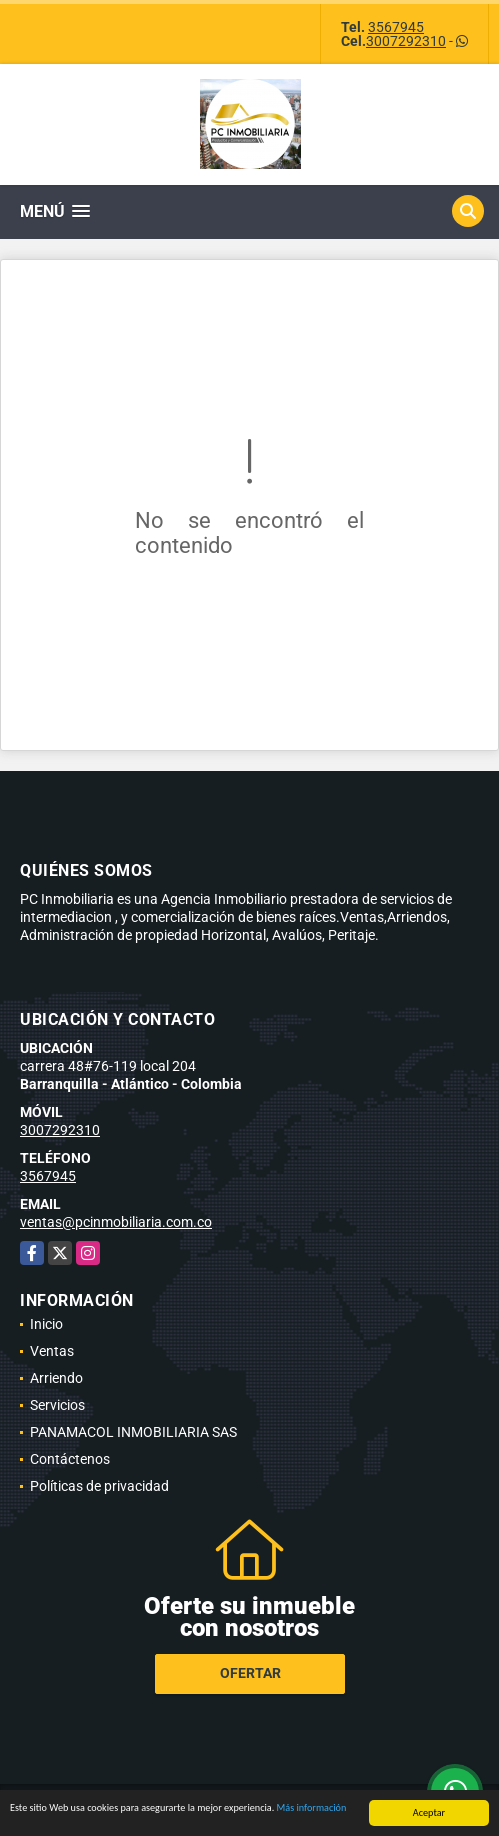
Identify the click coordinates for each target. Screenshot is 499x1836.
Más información (312, 1808)
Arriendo (56, 1378)
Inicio (46, 1324)
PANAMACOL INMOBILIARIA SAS (133, 1432)
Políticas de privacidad (99, 1486)
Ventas (52, 1351)
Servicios (57, 1405)
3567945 (396, 27)
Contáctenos (70, 1459)
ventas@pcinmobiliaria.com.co (116, 1222)
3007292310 (406, 41)
